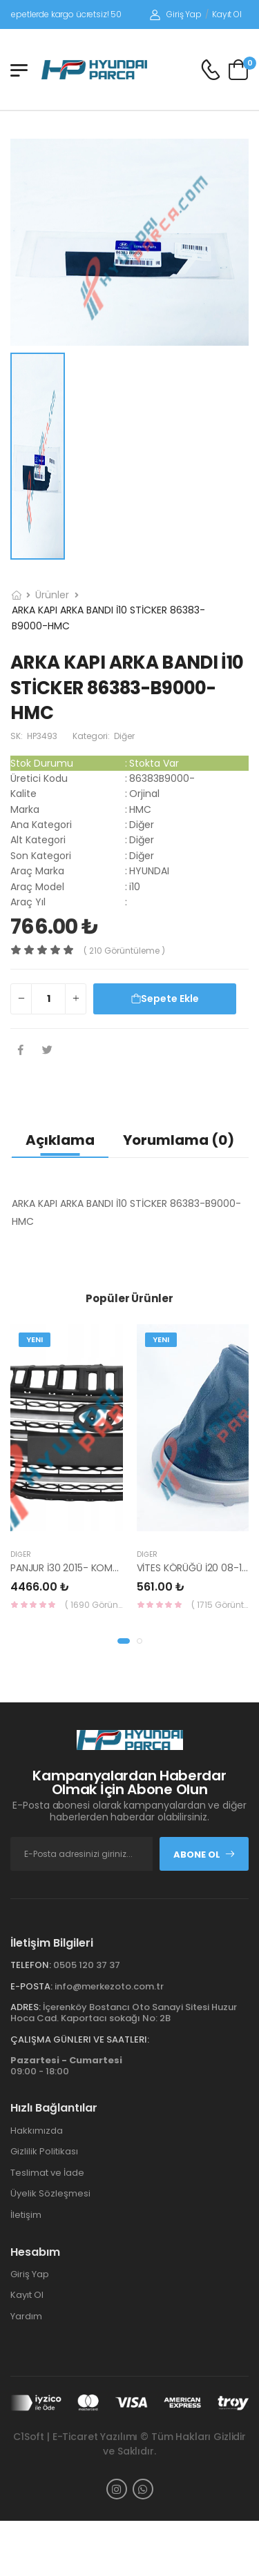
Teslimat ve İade (47, 2172)
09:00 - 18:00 (66, 2066)
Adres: (25, 2007)
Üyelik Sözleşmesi (50, 2193)
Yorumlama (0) (178, 1140)
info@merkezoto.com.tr (109, 1986)
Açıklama (60, 1140)
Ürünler (52, 595)
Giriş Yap (176, 14)
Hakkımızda (36, 2130)
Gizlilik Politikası (44, 2151)
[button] (123, 1641)
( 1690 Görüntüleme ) (94, 1604)
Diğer (20, 1554)
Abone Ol (204, 1854)
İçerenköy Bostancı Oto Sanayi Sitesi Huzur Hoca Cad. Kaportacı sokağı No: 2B (123, 2012)
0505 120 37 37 (86, 1965)
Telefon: (30, 1965)
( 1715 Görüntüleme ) (220, 1604)
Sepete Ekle (165, 998)
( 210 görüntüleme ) (124, 950)
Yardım (26, 2316)
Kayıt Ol (227, 14)
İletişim (25, 2214)
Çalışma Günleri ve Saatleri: (79, 2039)
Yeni (34, 1339)
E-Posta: (31, 1986)
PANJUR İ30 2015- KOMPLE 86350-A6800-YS (111, 1568)
